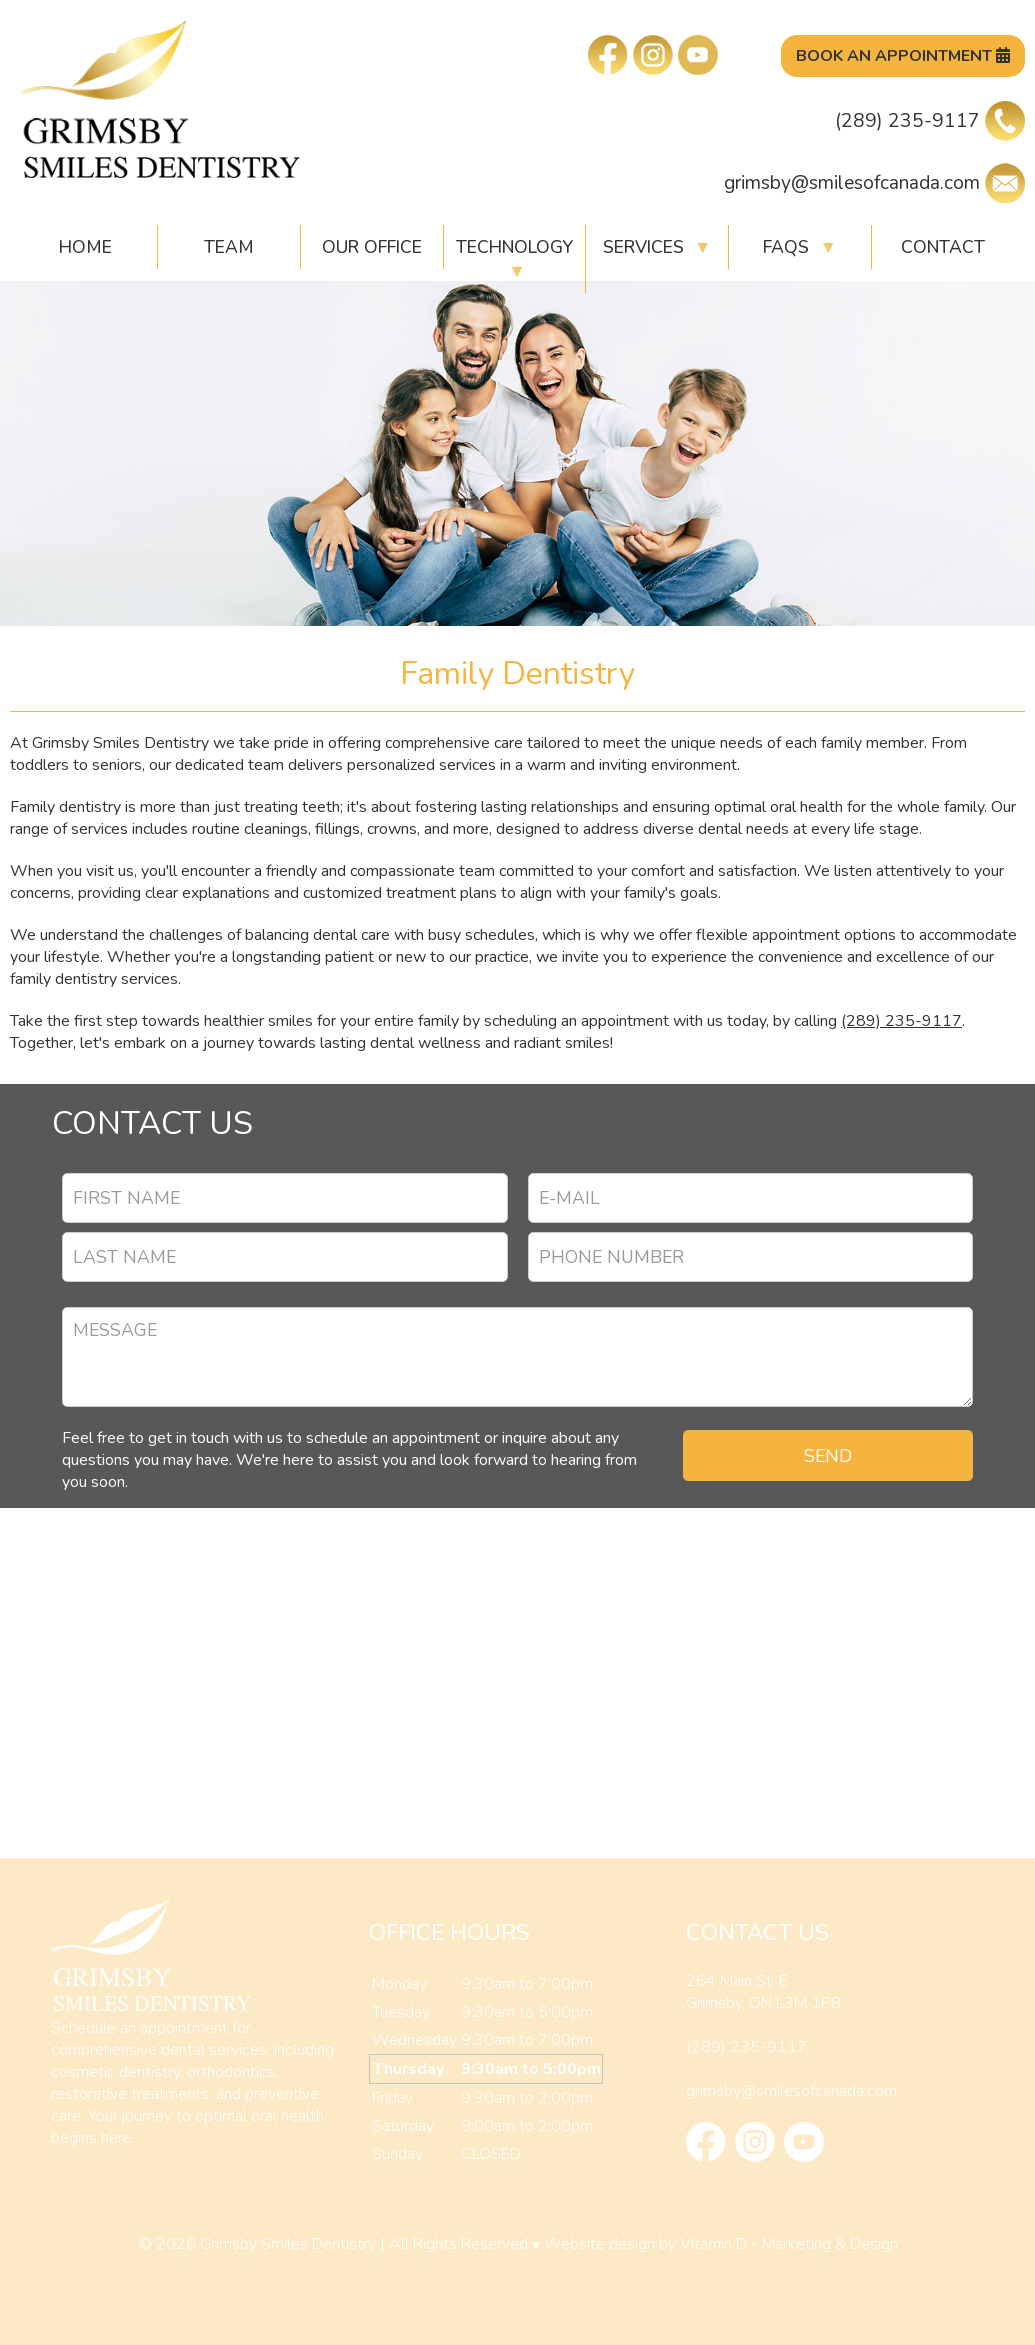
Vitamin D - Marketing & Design (789, 2244)
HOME (85, 247)
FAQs (799, 247)
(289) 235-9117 (930, 121)
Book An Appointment (903, 56)
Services (657, 247)
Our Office (372, 247)
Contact (943, 247)
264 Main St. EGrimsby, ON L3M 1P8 (763, 1992)
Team (229, 247)
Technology (514, 259)
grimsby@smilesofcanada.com (874, 183)
